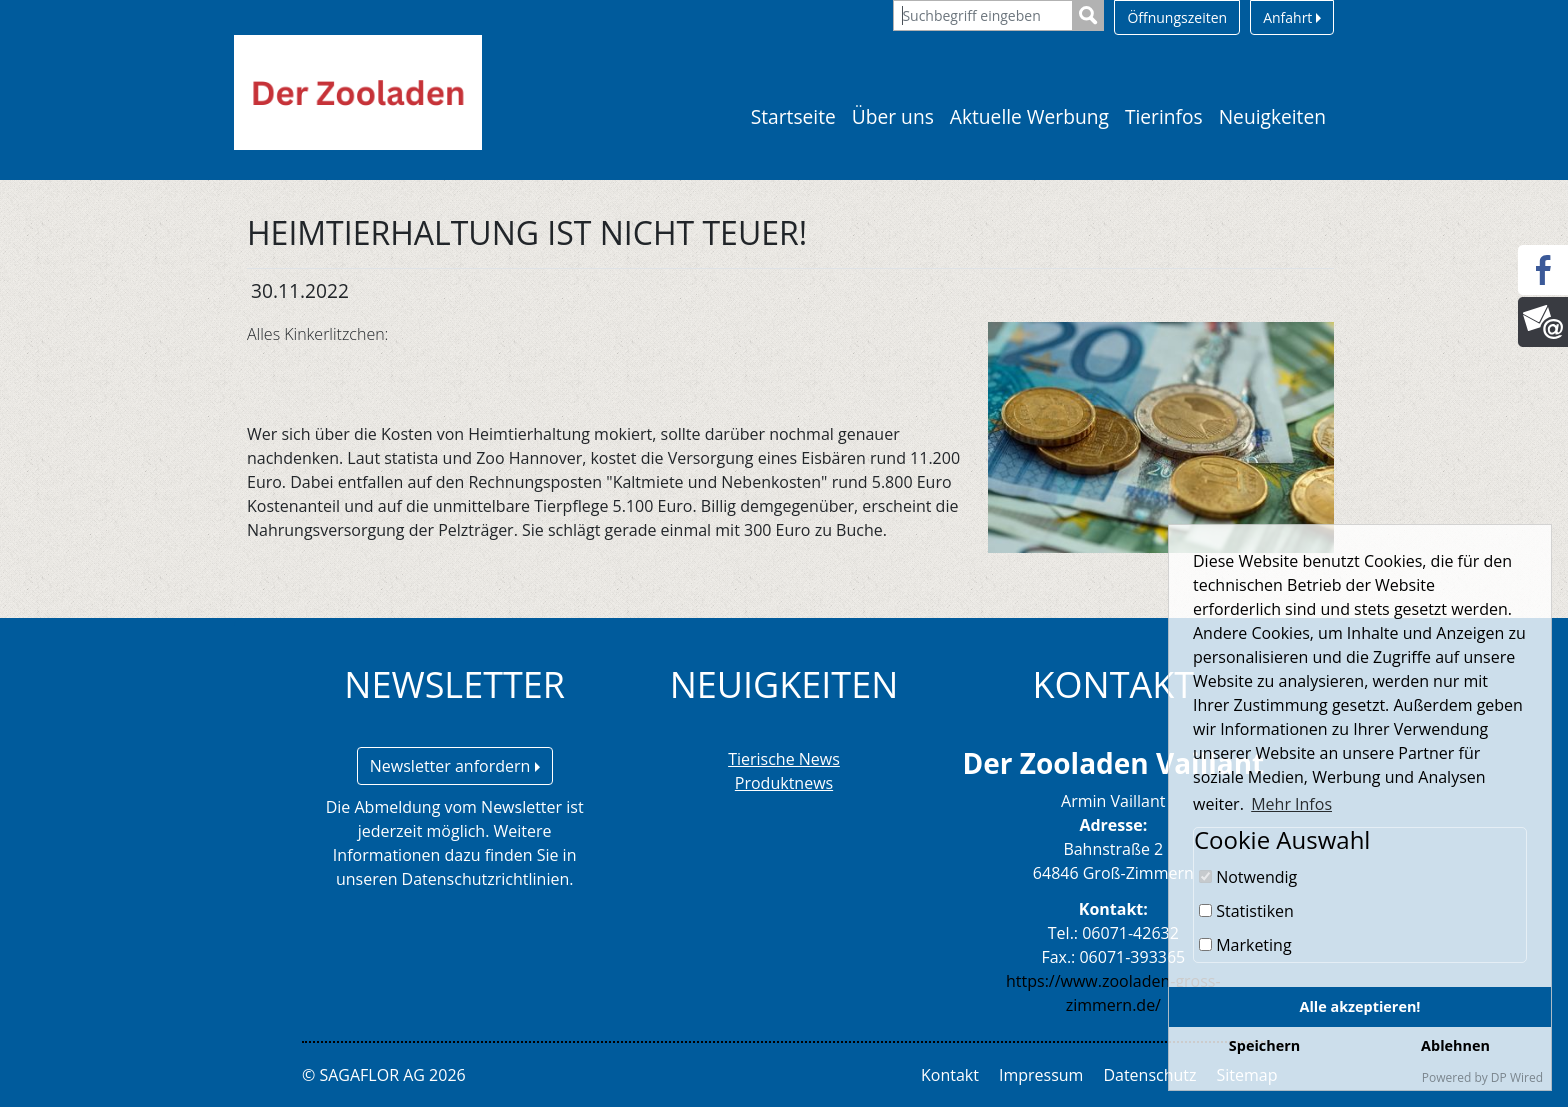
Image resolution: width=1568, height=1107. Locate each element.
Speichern (1264, 1045)
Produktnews (784, 783)
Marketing (1245, 945)
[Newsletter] (1543, 322)
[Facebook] (1543, 270)
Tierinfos (1164, 116)
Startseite (793, 116)
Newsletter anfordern (455, 766)
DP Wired (1517, 1077)
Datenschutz (1149, 1075)
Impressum (1041, 1075)
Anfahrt (1292, 17)
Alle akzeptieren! (1360, 1006)
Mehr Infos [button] (1291, 804)
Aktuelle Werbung (1029, 116)
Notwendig (1248, 877)
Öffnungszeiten (1177, 17)
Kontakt (950, 1075)
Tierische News (784, 759)
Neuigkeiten (1272, 116)
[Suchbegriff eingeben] (983, 15)
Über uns (893, 116)
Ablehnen (1455, 1045)
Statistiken (1246, 911)
